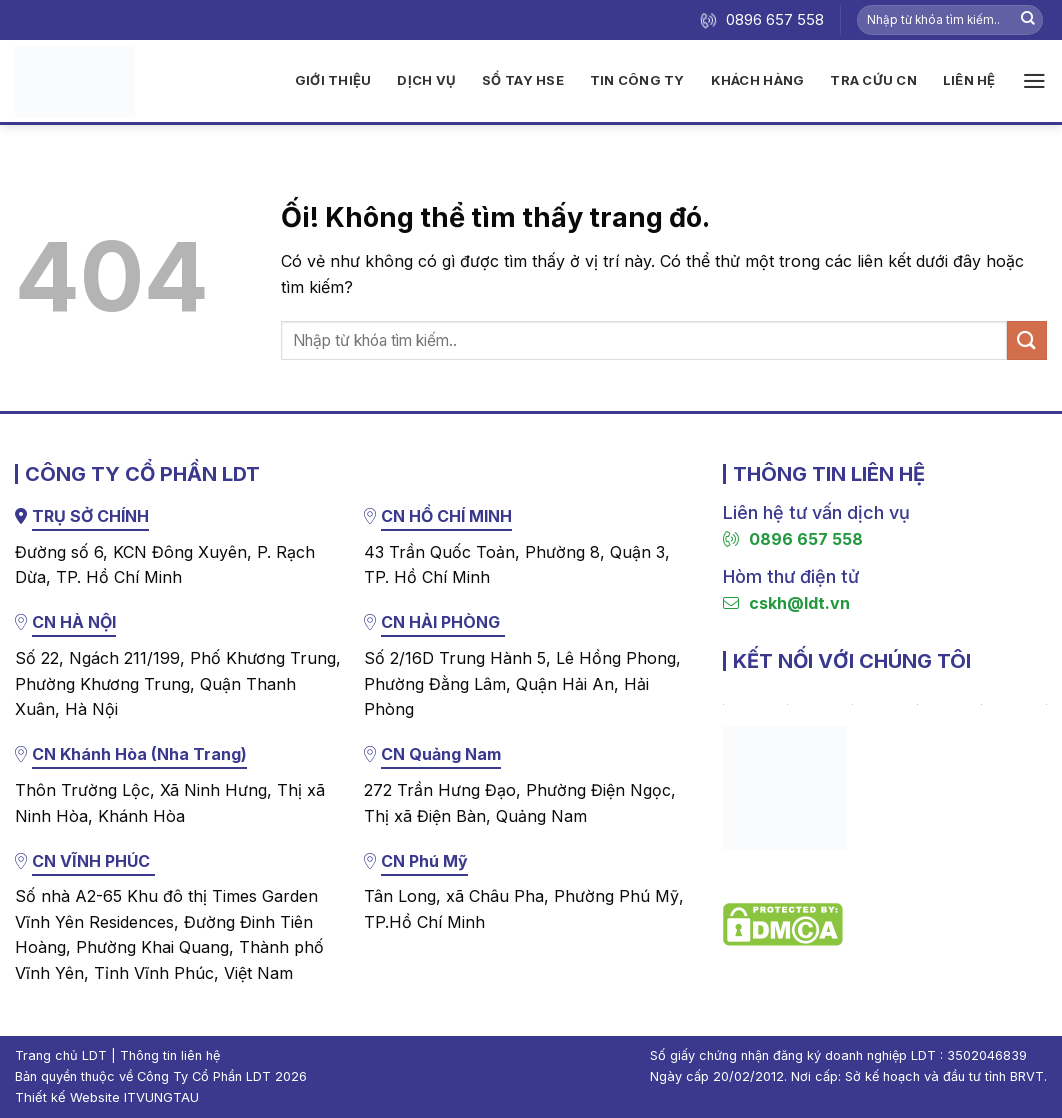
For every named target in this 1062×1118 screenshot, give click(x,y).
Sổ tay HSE (523, 80)
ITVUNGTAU (161, 1097)
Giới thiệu (333, 80)
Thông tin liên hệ (170, 1055)
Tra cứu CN (873, 80)
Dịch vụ (426, 80)
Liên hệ (969, 80)
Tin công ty (637, 80)
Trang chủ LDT (61, 1055)
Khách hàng (758, 80)
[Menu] (1034, 81)
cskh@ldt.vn (786, 603)
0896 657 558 (793, 539)
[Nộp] (1028, 20)
